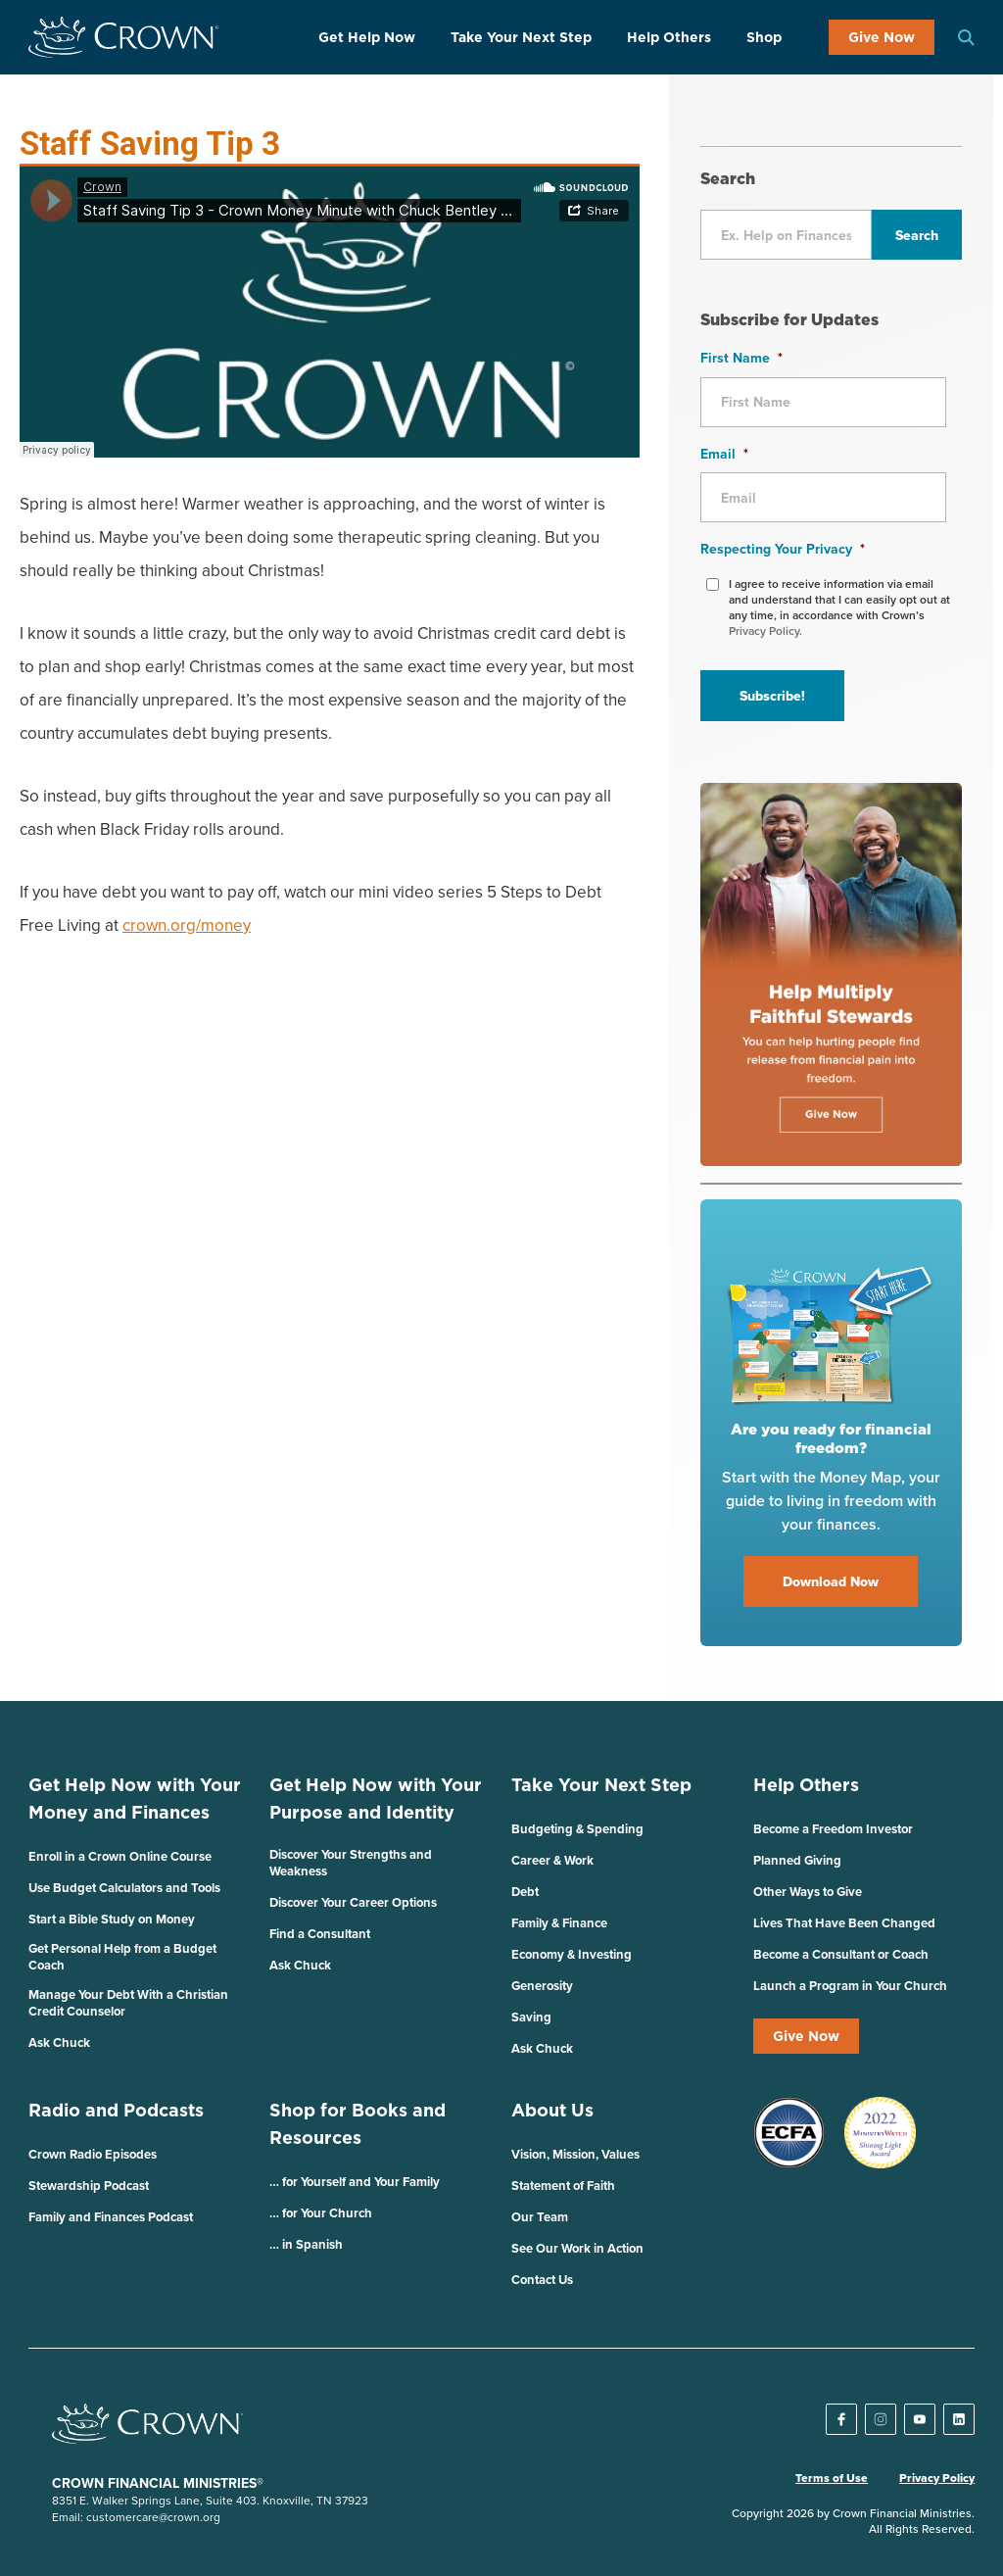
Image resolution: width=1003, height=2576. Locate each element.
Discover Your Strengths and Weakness (350, 1862)
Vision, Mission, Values (575, 2154)
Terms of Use (831, 2478)
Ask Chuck (59, 2042)
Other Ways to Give (807, 1891)
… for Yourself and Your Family (354, 2181)
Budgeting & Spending (577, 1829)
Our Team (539, 2217)
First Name (741, 357)
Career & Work (552, 1860)
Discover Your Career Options (353, 1902)
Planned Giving (797, 1860)
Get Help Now (366, 37)
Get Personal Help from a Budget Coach (122, 1956)
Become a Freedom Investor (833, 1829)
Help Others (669, 37)
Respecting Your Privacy (782, 549)
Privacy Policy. (765, 630)
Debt (525, 1891)
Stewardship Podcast (88, 2185)
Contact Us (542, 2279)
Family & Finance (559, 1923)
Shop (764, 37)
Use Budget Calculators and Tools (124, 1887)
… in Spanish (306, 2244)
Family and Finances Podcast (110, 2217)
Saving (531, 2017)
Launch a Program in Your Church (850, 1985)
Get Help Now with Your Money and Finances (134, 1798)
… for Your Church (320, 2213)
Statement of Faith (563, 2185)
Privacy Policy (937, 2478)
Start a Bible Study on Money (111, 1919)
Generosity (542, 1985)
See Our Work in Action (577, 2248)
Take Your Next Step (521, 37)
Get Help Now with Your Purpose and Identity (375, 1798)
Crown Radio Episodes (92, 2154)
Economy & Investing (571, 1954)
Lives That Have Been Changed (844, 1923)
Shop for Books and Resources (357, 2124)
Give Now (881, 37)
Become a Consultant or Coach (841, 1954)
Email (724, 453)
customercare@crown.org (153, 2516)
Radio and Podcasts (116, 2110)
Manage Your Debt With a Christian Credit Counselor (128, 2002)
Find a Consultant (319, 1933)
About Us (552, 2110)
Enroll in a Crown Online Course (120, 1856)
